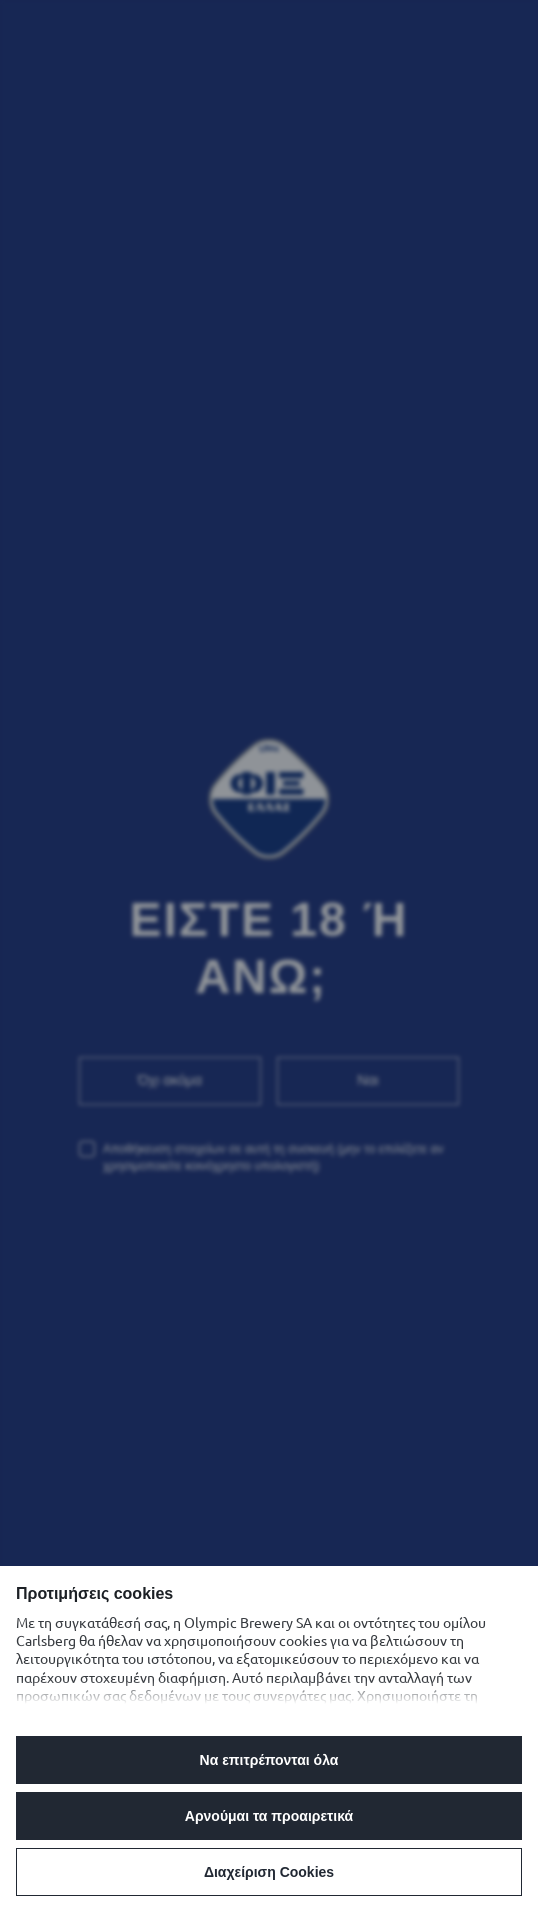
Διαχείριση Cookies (269, 1872)
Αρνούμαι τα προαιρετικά (269, 1816)
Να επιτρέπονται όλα (269, 1760)
